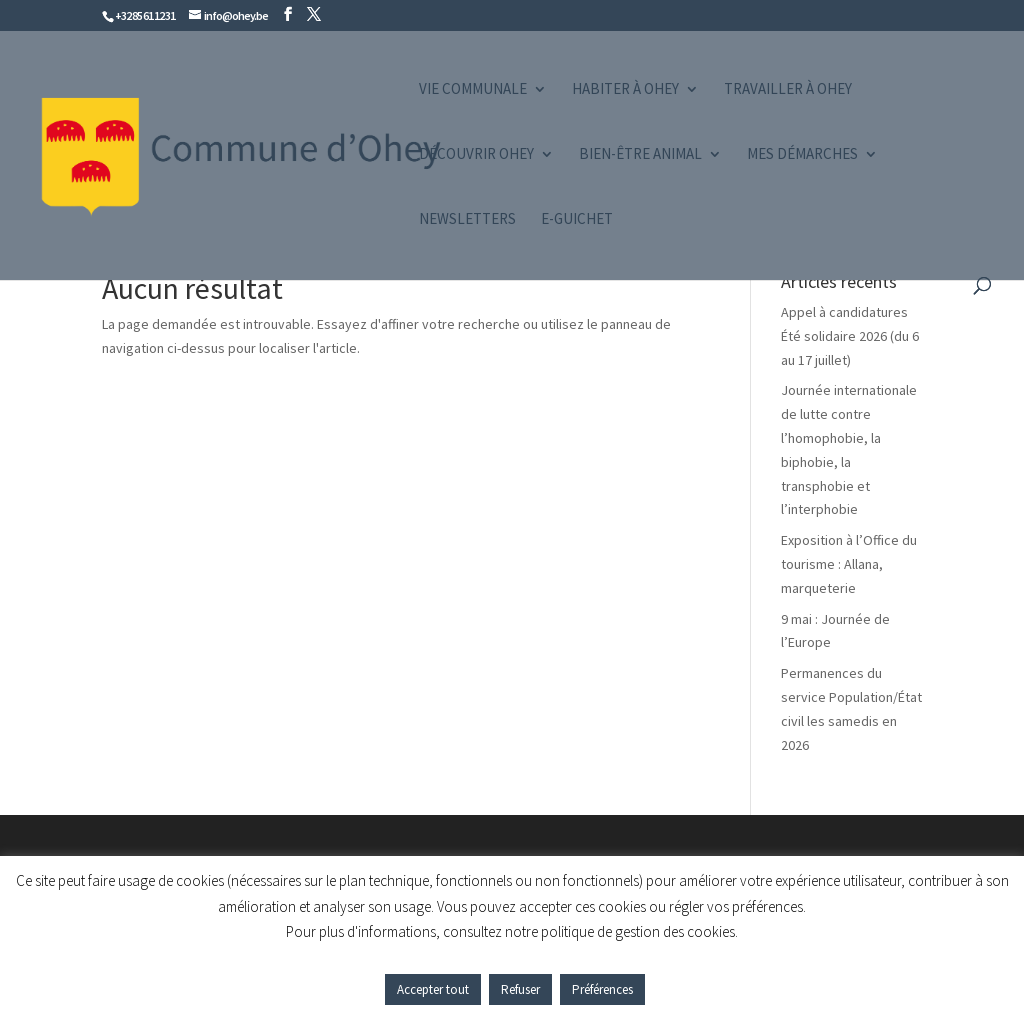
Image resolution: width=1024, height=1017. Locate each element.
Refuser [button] (520, 989)
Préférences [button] (602, 989)
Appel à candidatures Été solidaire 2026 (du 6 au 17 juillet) (850, 336)
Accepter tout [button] (433, 989)
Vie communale (473, 90)
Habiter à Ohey (625, 90)
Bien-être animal (640, 155)
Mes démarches (802, 155)
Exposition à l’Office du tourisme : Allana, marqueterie (849, 564)
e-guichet (577, 220)
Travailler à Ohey (788, 90)
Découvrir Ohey (476, 155)
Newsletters (467, 220)
